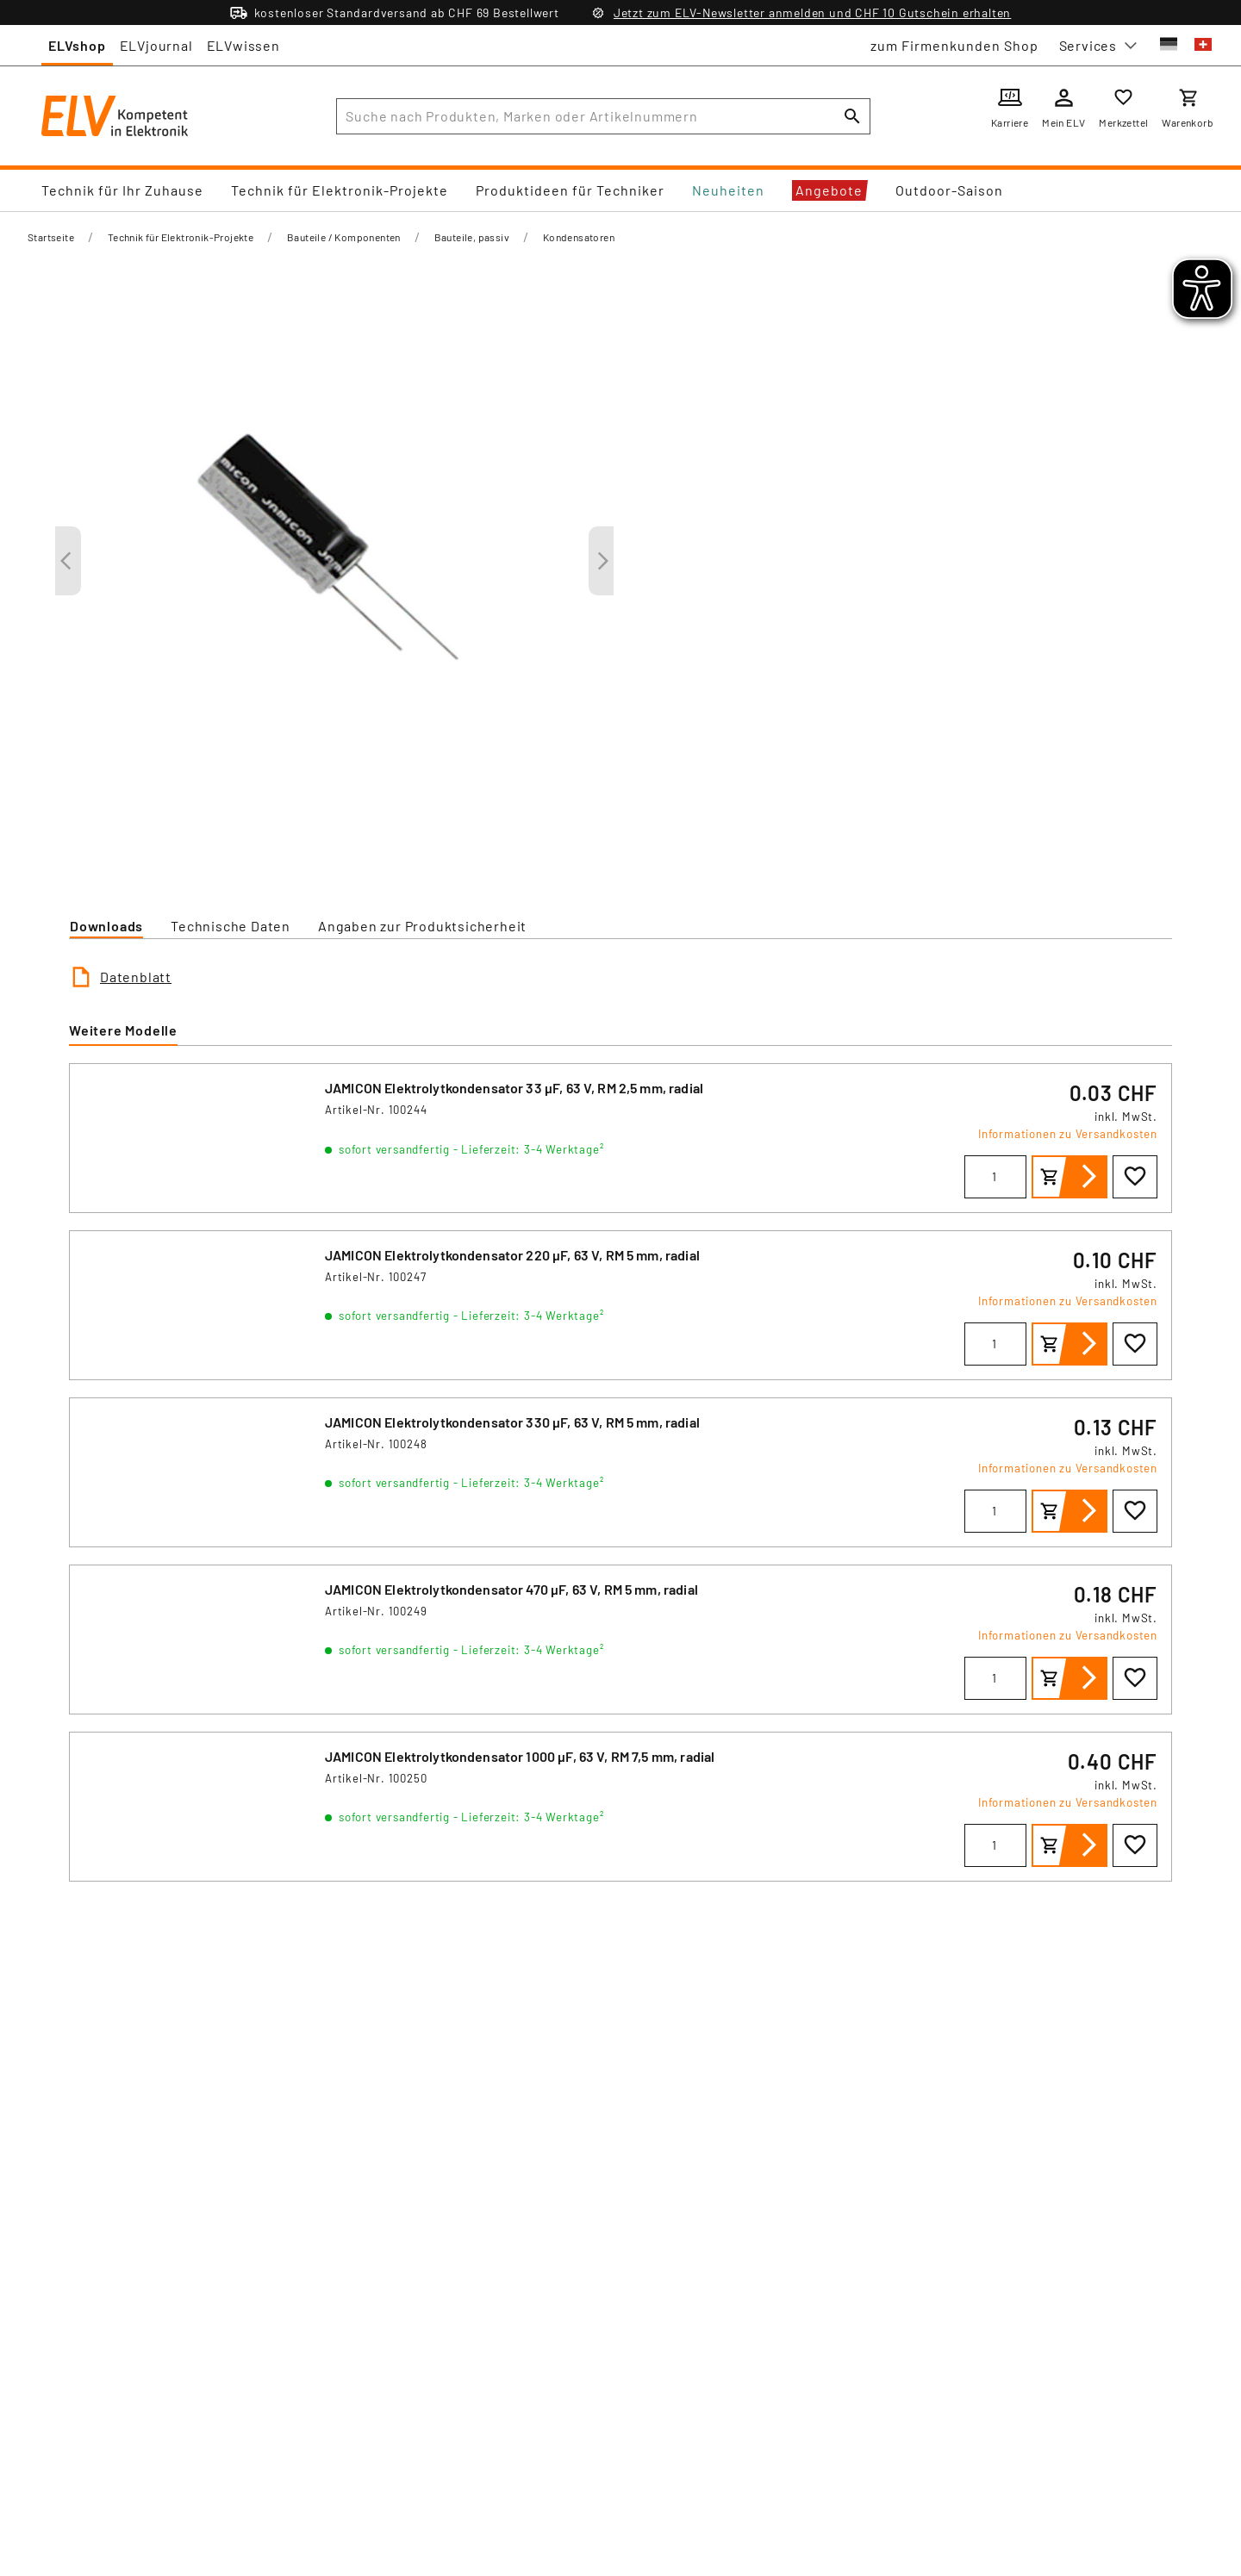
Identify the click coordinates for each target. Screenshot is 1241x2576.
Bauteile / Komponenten (344, 237)
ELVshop (77, 45)
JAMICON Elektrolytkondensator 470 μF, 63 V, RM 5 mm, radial (511, 1589)
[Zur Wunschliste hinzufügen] (1135, 1176)
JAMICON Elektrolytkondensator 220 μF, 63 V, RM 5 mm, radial (512, 1255)
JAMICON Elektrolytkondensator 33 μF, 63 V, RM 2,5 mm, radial (514, 1088)
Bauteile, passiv (471, 237)
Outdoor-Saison (949, 190)
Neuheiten (728, 190)
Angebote (829, 190)
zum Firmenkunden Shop (954, 45)
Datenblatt (135, 976)
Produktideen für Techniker (570, 190)
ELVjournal (156, 45)
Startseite (51, 237)
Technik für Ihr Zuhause (122, 190)
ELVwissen (243, 45)
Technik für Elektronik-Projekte (339, 190)
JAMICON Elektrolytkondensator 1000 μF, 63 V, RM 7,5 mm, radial (519, 1756)
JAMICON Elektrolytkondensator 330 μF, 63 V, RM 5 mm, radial (512, 1422)
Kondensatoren (578, 237)
